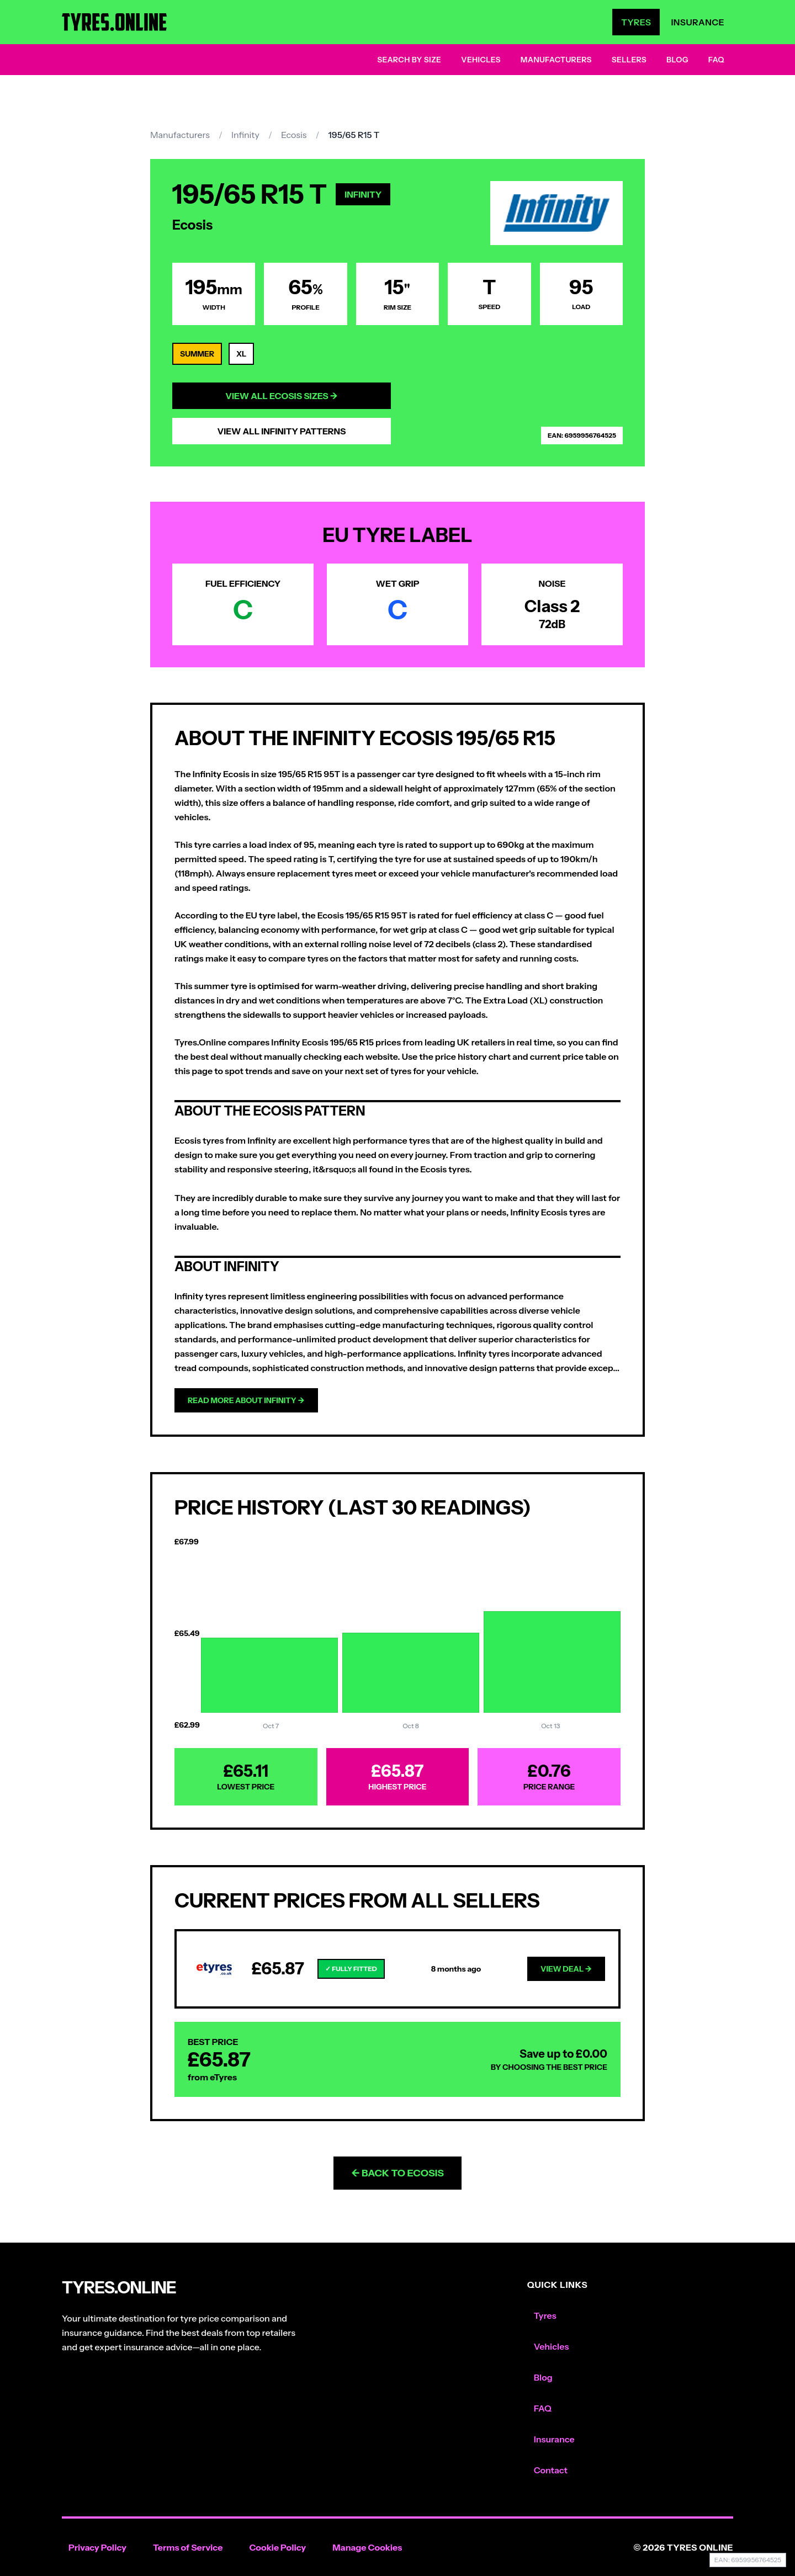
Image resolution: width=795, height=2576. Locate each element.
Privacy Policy (97, 2547)
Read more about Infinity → (246, 1400)
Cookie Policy (277, 2547)
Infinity (245, 134)
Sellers (629, 60)
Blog (677, 60)
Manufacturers (556, 60)
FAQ (716, 60)
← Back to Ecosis (397, 2173)
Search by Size (409, 60)
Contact (551, 2470)
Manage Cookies (367, 2547)
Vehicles (481, 60)
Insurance (697, 22)
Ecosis (293, 134)
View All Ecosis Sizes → (281, 395)
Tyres (636, 22)
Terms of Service (188, 2547)
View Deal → (566, 1969)
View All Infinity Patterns (281, 431)
